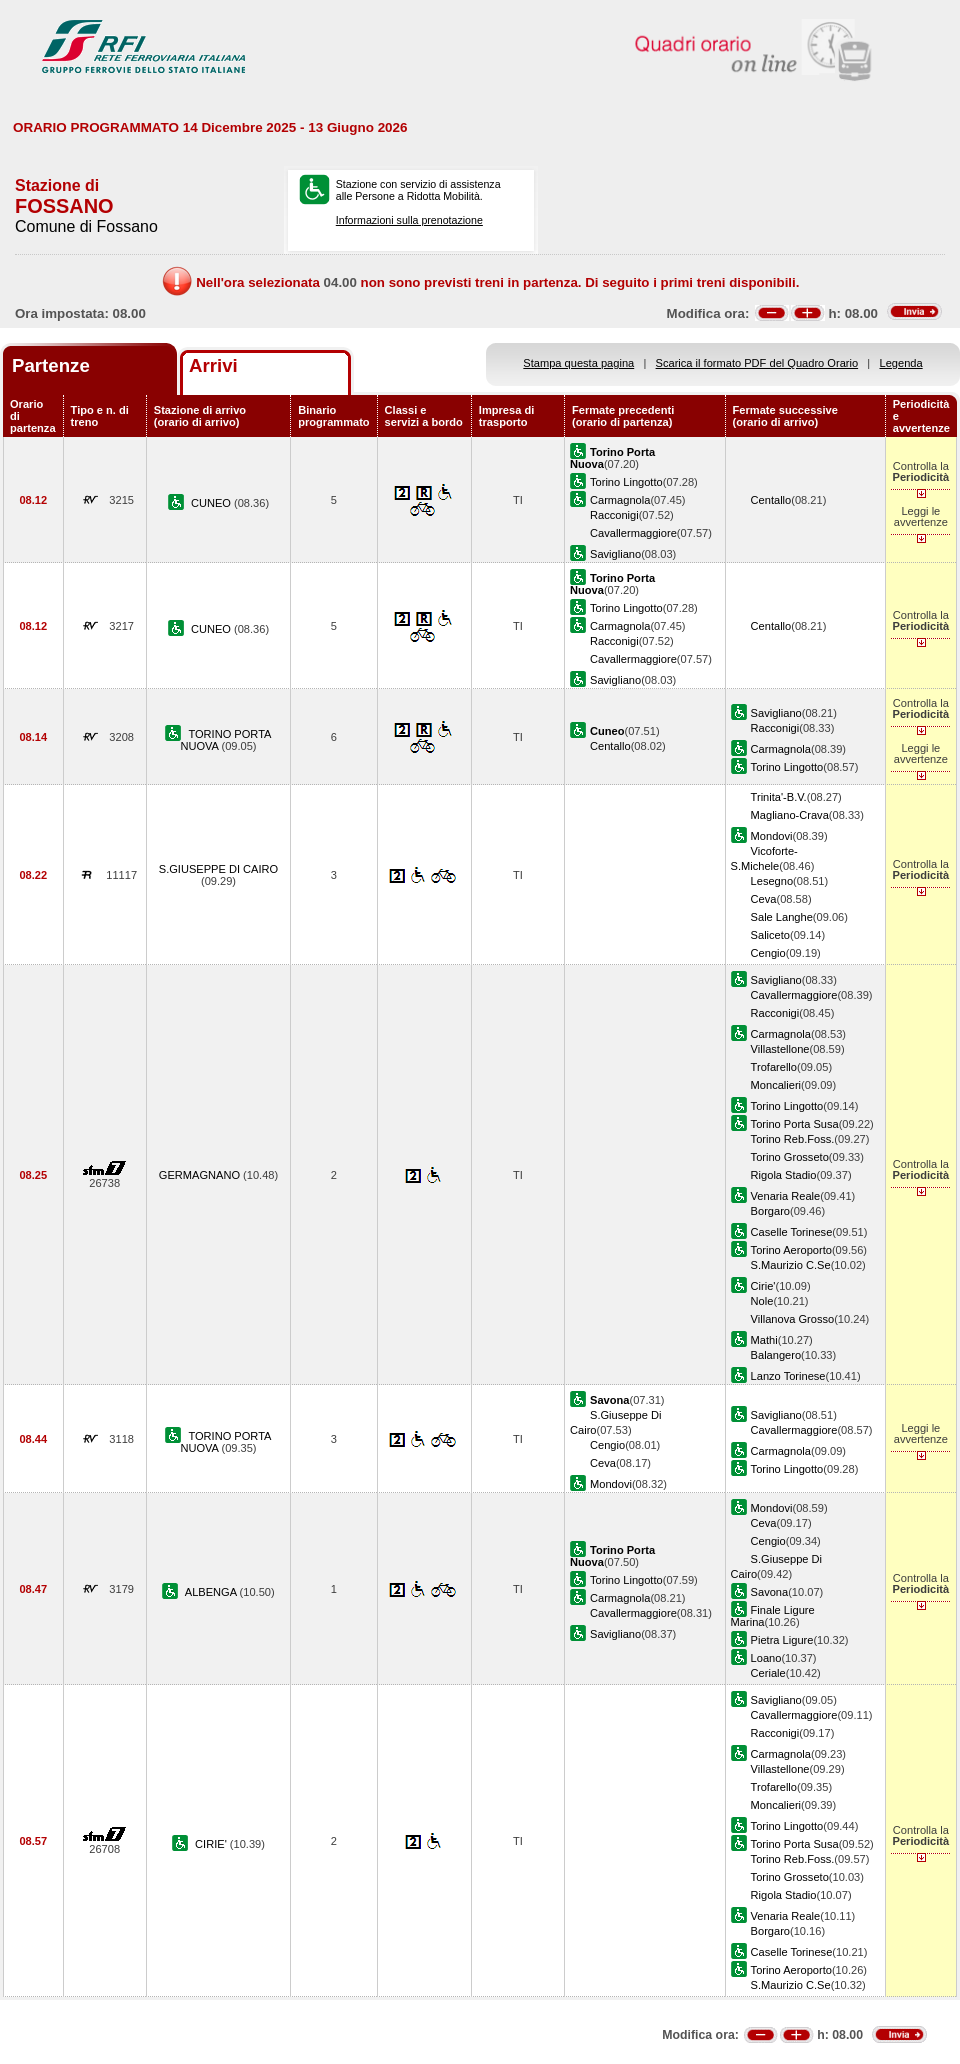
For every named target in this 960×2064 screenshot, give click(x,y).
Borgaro (770, 1211)
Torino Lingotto (626, 482)
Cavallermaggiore (633, 533)
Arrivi (213, 365)
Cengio (768, 953)
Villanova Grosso (793, 1319)
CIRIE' (212, 1844)
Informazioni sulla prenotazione (409, 220)
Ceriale (768, 1673)
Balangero (776, 1355)
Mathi (764, 1340)
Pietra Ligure (782, 1640)
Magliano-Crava (790, 815)
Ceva (764, 899)
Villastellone (780, 1049)
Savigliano (615, 554)
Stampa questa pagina (578, 363)
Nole (762, 1301)
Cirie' (763, 1286)
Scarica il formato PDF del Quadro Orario (757, 363)
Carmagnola (620, 500)
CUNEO (212, 503)
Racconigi (614, 515)
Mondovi (772, 836)
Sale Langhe (782, 917)
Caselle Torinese (792, 1232)
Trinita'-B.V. (779, 797)
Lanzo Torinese (788, 1376)
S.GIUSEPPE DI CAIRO (218, 869)
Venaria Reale (786, 1196)
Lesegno (772, 881)
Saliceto (770, 935)
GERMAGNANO (201, 1175)
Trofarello (774, 1067)
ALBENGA (212, 1592)
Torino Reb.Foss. (793, 1139)
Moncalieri (776, 1085)
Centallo (771, 500)
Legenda (901, 363)
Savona (770, 1592)
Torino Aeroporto (791, 1250)
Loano (766, 1658)
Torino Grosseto (790, 1157)
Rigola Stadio (784, 1175)
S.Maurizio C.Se (791, 1265)
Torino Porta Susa (795, 1124)
